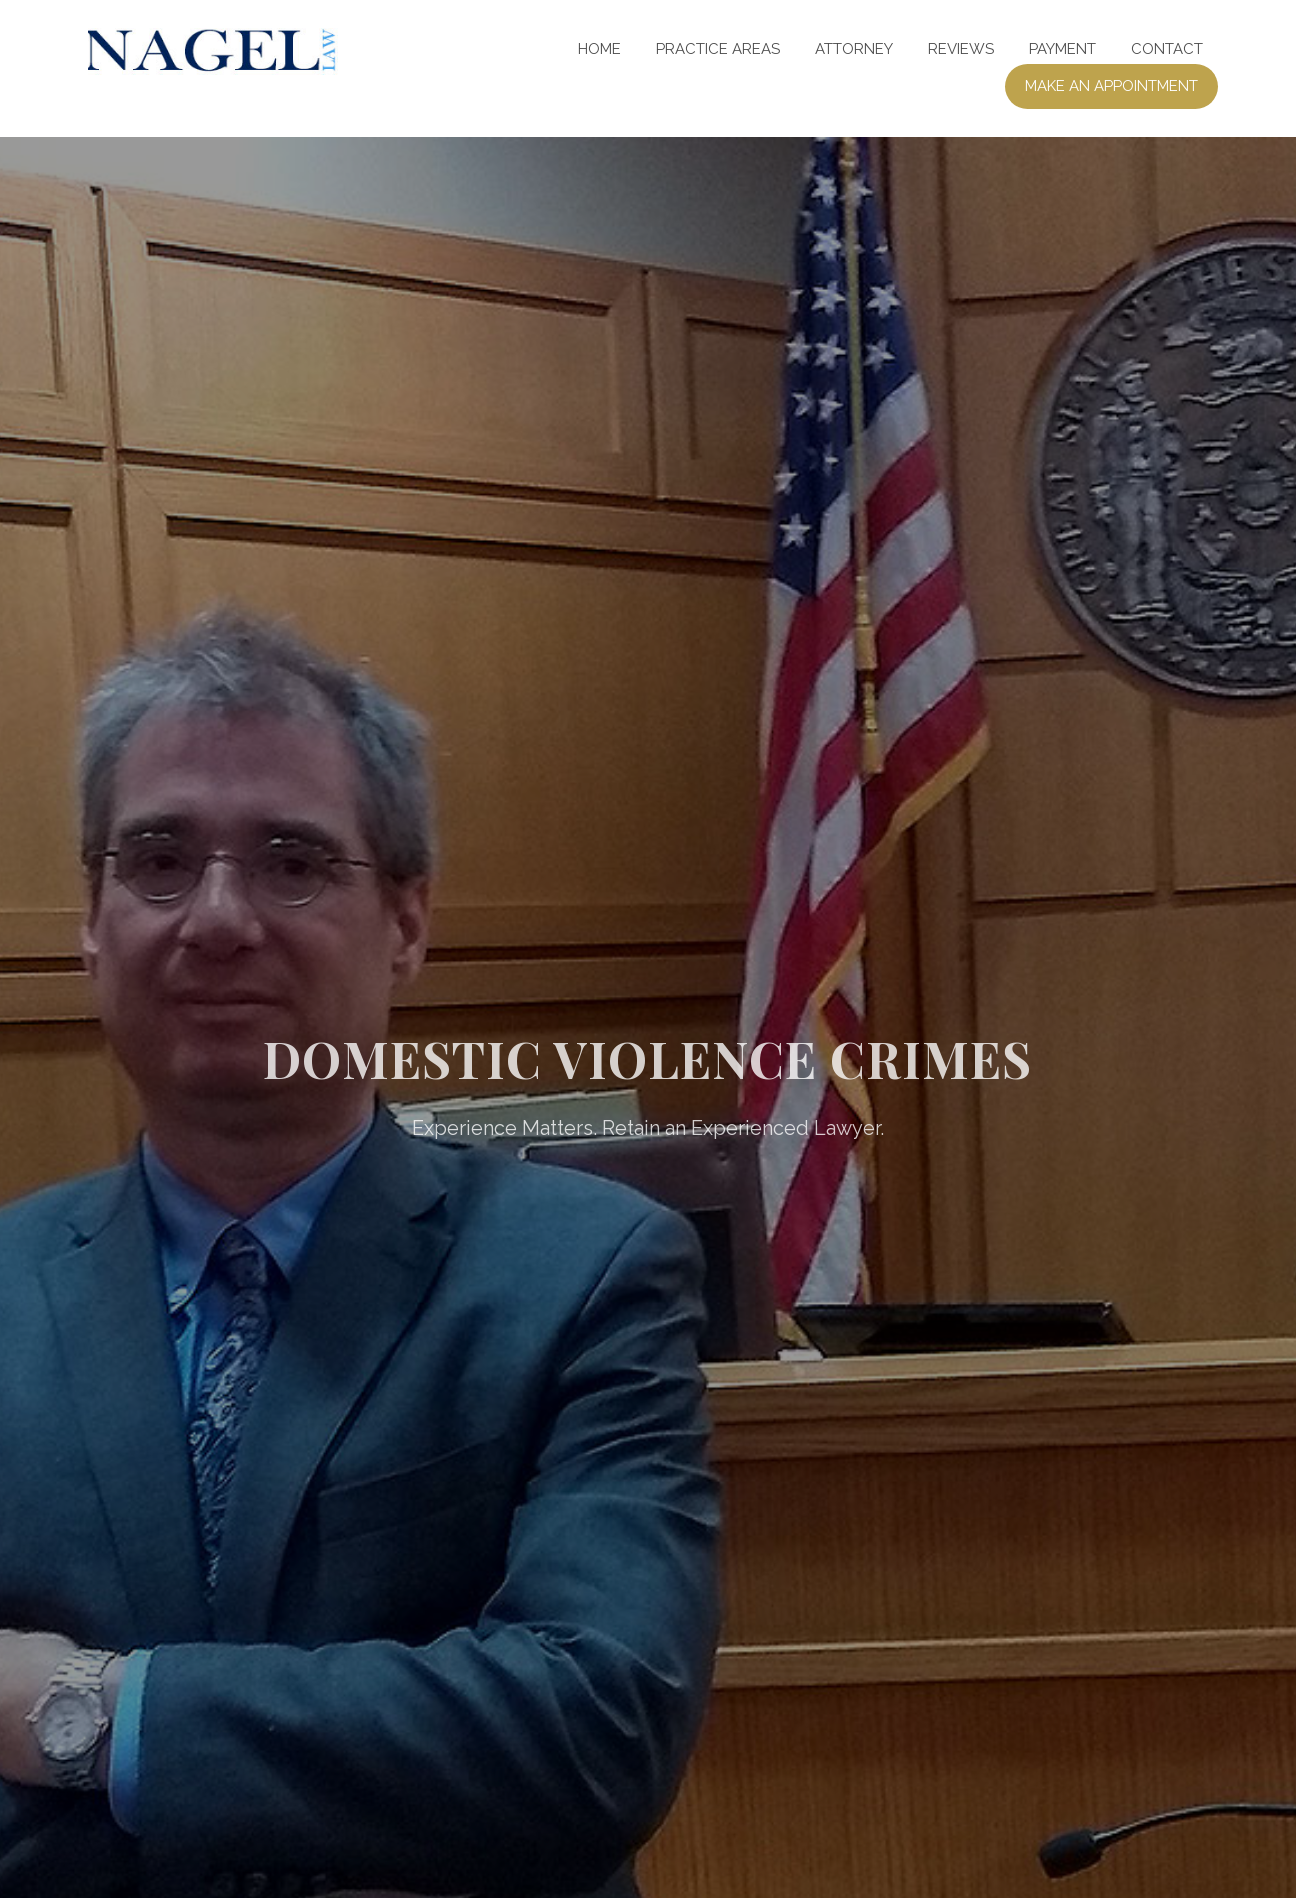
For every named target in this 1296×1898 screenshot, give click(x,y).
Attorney (854, 49)
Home (599, 49)
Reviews (961, 49)
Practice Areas (718, 49)
